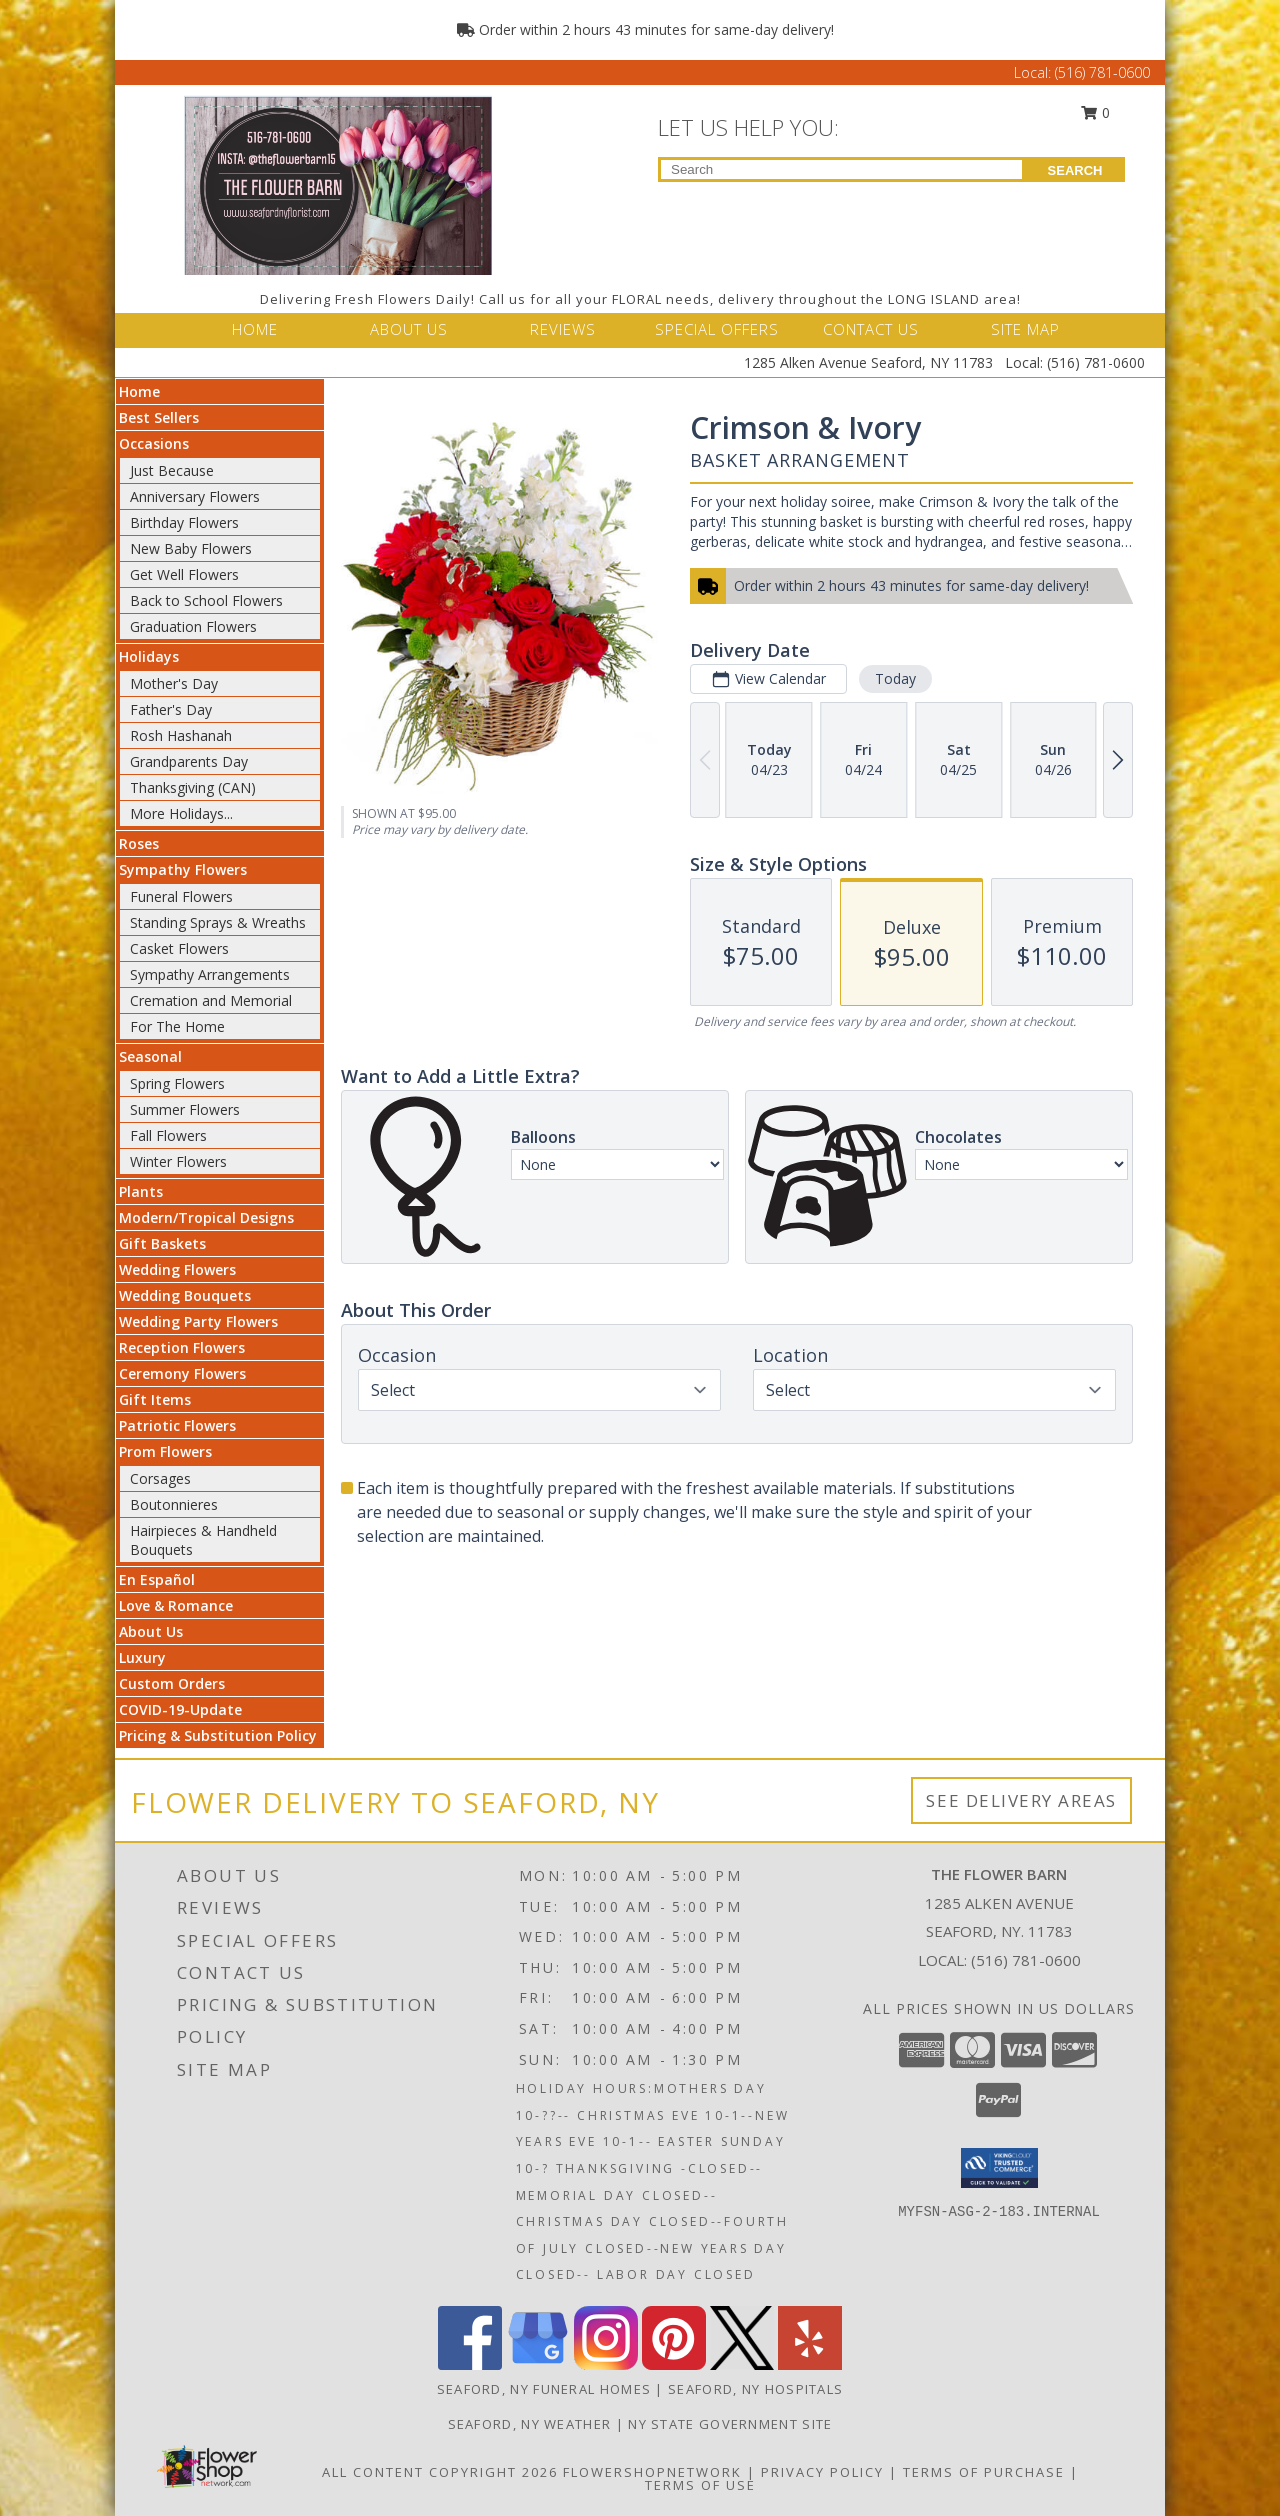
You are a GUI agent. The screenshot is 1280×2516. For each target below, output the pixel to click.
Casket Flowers (179, 948)
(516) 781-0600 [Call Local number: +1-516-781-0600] (1102, 72)
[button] (999, 2168)
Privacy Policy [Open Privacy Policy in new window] (822, 2472)
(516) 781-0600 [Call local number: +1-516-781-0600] (1026, 1960)
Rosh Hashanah (181, 735)
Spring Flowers (177, 1083)
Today (895, 678)
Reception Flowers (182, 1347)
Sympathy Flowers (183, 869)
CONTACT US (871, 329)
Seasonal (150, 1056)
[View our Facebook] (470, 2364)
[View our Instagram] (606, 2364)
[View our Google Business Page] (538, 2364)
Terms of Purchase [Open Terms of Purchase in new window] (984, 2472)
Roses (139, 843)
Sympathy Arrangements (210, 974)
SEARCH (1075, 170)
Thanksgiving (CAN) (193, 787)
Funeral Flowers (181, 896)
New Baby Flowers (191, 548)
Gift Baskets (162, 1243)
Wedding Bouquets (185, 1295)
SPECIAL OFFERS (717, 329)
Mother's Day (174, 683)
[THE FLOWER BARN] (338, 183)
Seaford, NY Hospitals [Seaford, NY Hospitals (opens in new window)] (755, 2389)
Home (139, 391)
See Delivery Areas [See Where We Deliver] (1021, 1800)
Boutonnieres (174, 1504)
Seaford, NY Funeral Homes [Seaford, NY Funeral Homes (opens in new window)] (544, 2389)
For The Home (177, 1026)
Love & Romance (176, 1605)
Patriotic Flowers (177, 1425)
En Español (157, 1579)
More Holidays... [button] (181, 813)
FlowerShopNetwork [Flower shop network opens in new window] (652, 2472)
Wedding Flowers (177, 1269)
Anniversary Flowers (195, 496)
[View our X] (742, 2364)
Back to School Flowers (206, 600)
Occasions (154, 443)
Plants (141, 1191)
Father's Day (171, 709)
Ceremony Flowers (182, 1373)
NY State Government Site (730, 2424)
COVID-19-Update (180, 1709)
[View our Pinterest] (674, 2364)
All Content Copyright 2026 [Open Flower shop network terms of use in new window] (440, 2472)
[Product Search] (841, 169)
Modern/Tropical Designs (206, 1217)
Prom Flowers (165, 1451)
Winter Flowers (178, 1161)
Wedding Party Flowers (198, 1321)
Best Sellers (159, 417)
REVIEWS (563, 329)
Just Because (172, 470)
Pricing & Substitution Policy (218, 1735)
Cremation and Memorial (211, 1000)
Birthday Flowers (184, 522)
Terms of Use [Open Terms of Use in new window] (700, 2485)
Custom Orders (172, 1683)
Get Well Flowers (184, 574)
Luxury (142, 1657)
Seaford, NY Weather (530, 2424)
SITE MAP (1025, 329)
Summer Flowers (185, 1109)
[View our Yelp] (810, 2364)
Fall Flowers (168, 1135)
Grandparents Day (189, 761)
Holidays (149, 656)
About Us (151, 1631)
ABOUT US (409, 329)
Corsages (160, 1478)
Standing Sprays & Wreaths (218, 922)
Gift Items (155, 1399)
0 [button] (1096, 112)
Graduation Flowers (193, 626)
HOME (255, 329)
